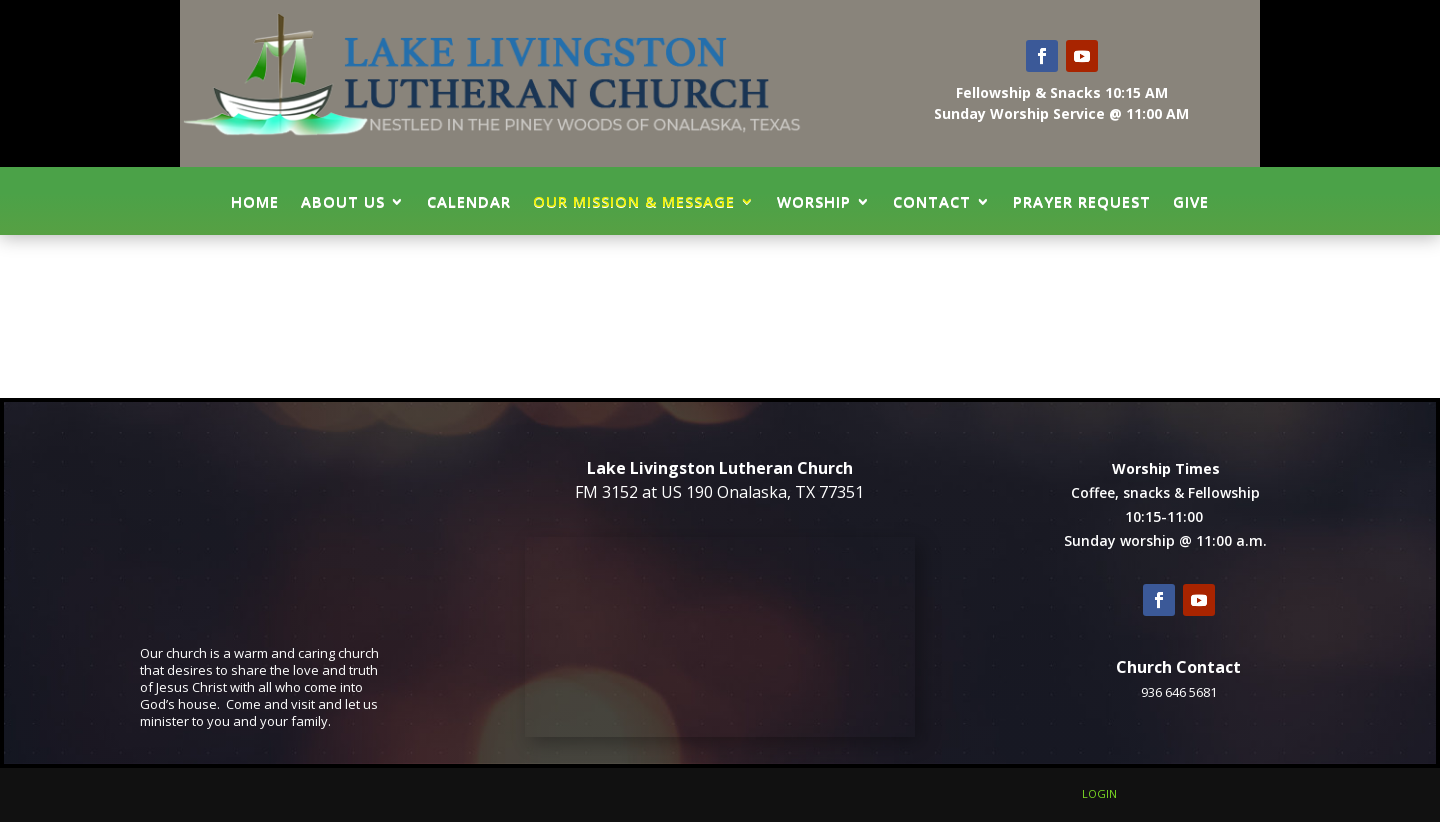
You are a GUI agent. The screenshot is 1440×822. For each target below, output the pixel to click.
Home (255, 201)
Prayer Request (1082, 201)
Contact (932, 201)
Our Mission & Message (634, 201)
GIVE (1191, 201)
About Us (343, 201)
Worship (814, 201)
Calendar (469, 201)
